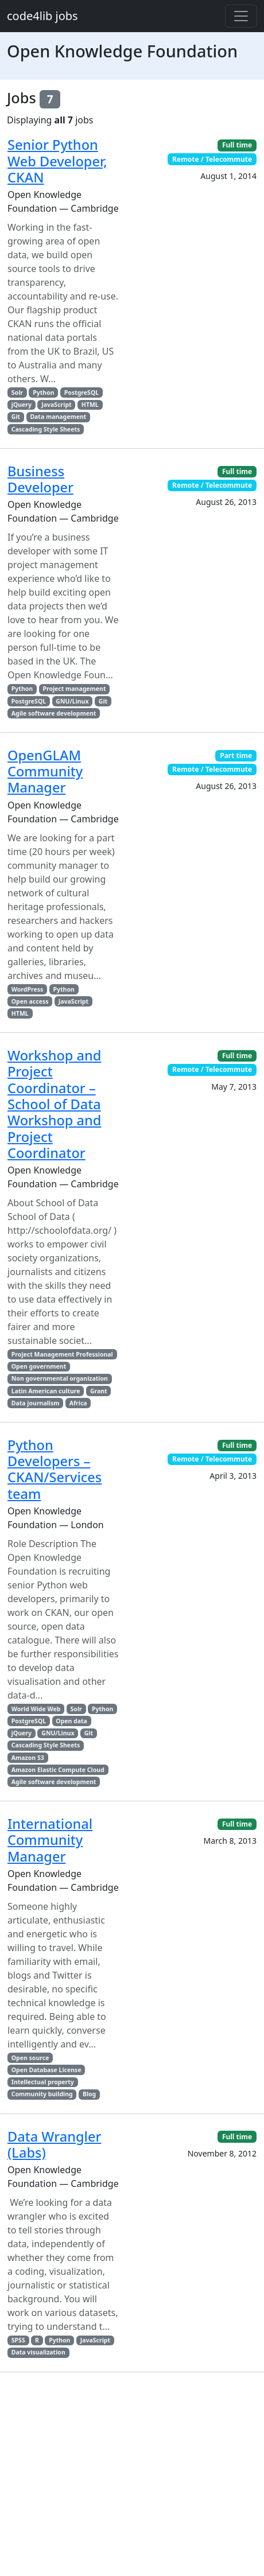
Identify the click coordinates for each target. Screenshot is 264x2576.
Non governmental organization (59, 1378)
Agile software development (53, 713)
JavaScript (56, 405)
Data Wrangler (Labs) (54, 2144)
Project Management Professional (62, 1354)
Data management (58, 417)
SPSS (18, 2340)
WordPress (27, 989)
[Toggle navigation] (241, 16)
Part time (236, 755)
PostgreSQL (81, 392)
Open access (30, 1001)
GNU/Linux (72, 701)
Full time (237, 145)
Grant (98, 1391)
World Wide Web (35, 1709)
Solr (17, 392)
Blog (89, 2094)
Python (43, 392)
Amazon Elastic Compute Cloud (57, 1770)
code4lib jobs (42, 16)
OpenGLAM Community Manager (45, 771)
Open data (71, 1721)
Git (15, 417)
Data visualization (38, 2352)
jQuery (21, 405)
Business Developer (40, 479)
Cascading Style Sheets (45, 429)
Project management (74, 689)
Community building (42, 2094)
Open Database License (46, 2070)
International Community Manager (49, 1840)
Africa (78, 1403)
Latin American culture (45, 1391)
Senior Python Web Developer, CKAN (57, 161)
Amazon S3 (27, 1758)
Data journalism (35, 1403)
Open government (38, 1366)
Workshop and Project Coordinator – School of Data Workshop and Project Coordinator (54, 1104)
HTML (90, 405)
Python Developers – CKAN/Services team (54, 1469)
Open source (30, 2058)
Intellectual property (42, 2082)
